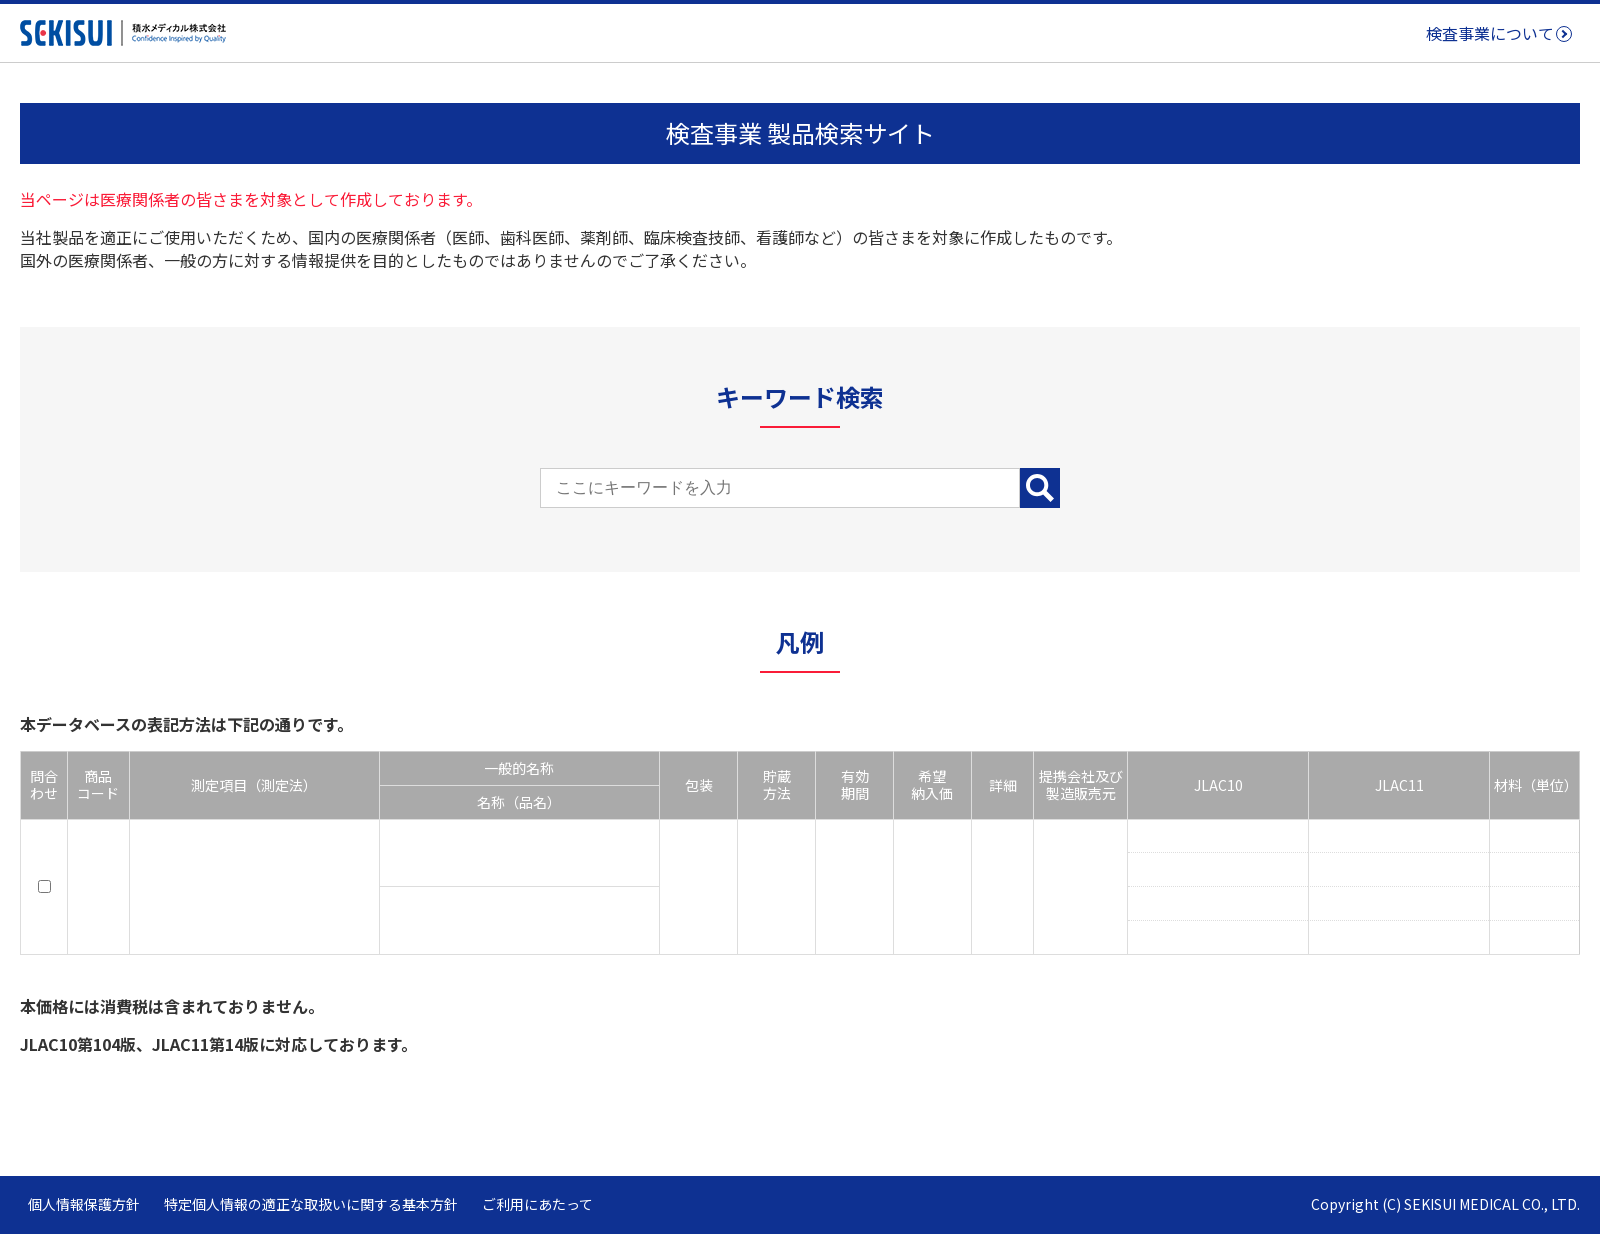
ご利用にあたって (537, 1204)
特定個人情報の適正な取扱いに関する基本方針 (311, 1204)
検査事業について (1490, 33)
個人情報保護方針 (84, 1204)
